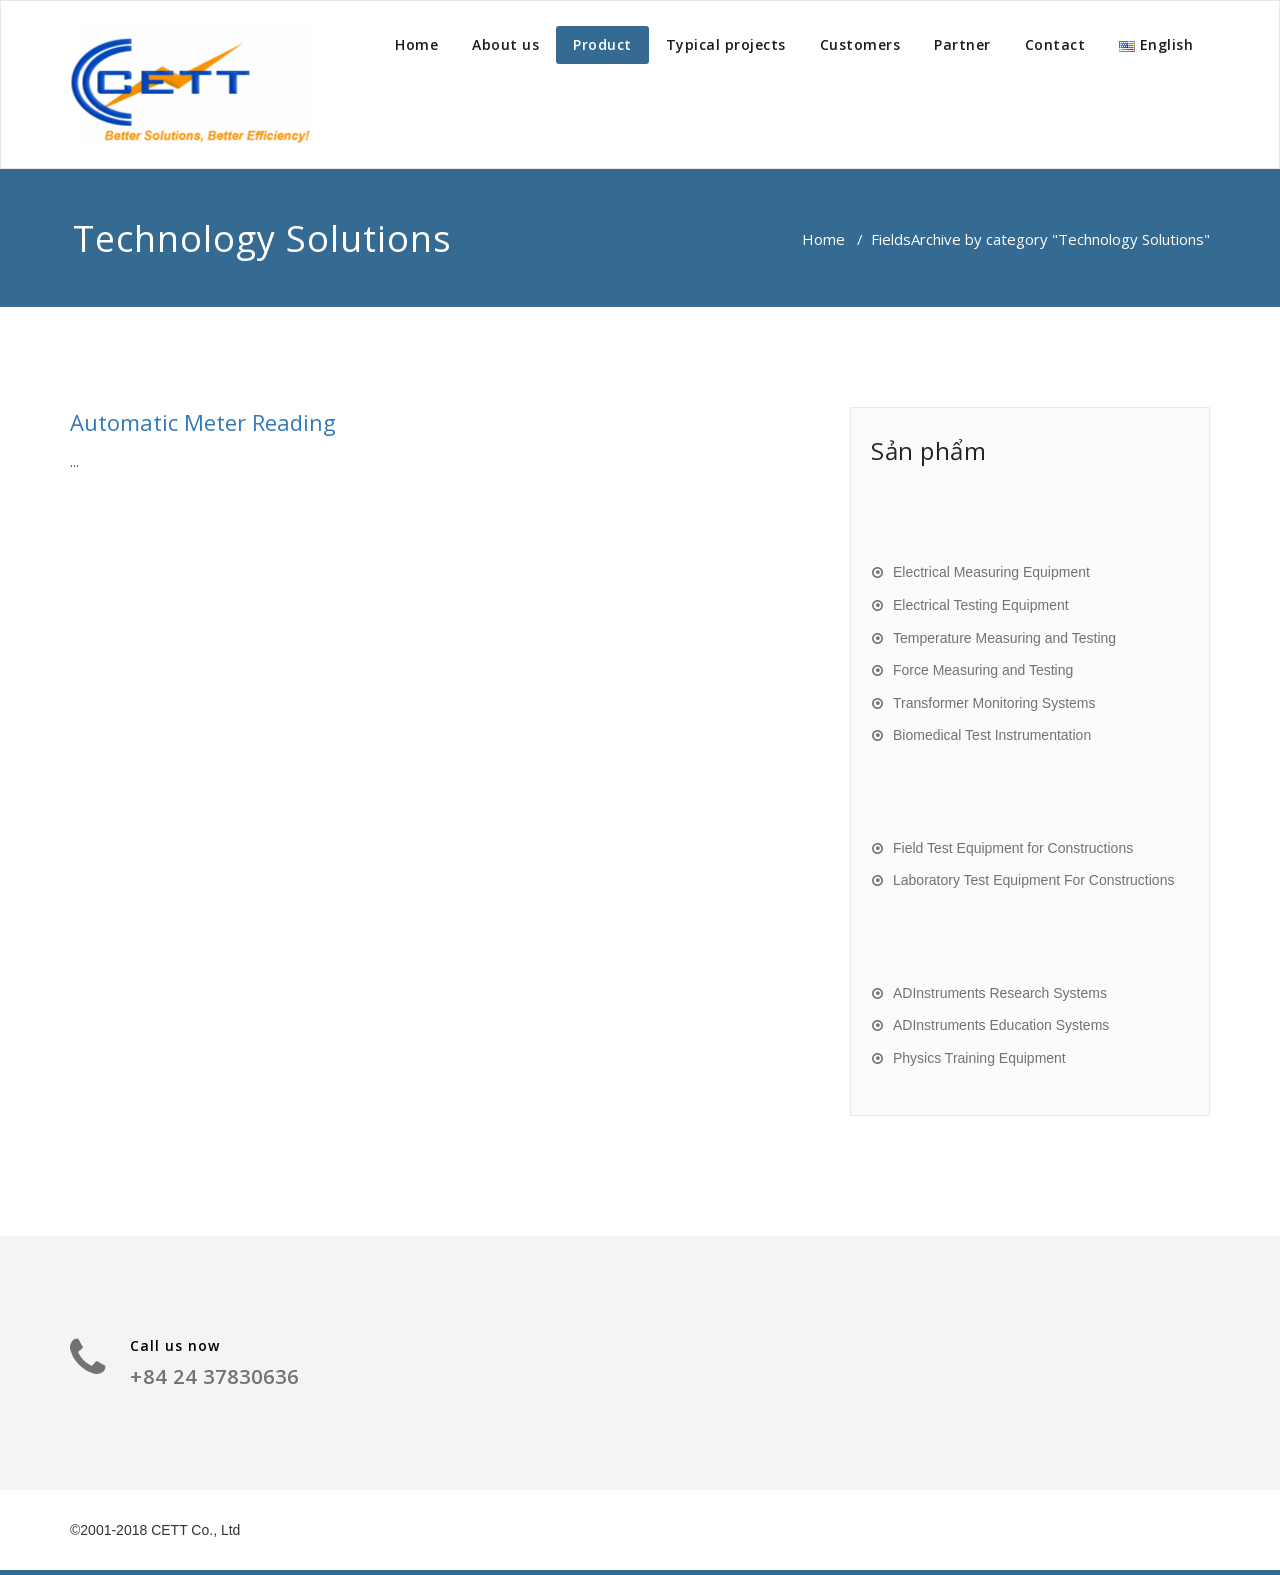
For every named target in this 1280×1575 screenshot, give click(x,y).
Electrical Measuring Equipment (991, 572)
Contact (1055, 44)
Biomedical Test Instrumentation (992, 735)
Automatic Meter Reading (203, 422)
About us (505, 44)
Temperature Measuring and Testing (1004, 638)
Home (416, 44)
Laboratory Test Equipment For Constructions (1033, 880)
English (1156, 44)
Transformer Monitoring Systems (994, 703)
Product (602, 44)
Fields (891, 239)
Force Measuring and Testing (983, 670)
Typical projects (726, 44)
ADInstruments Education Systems (1001, 1025)
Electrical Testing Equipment (981, 605)
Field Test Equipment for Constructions (1013, 848)
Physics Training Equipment (979, 1058)
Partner (962, 44)
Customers (860, 44)
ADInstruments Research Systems (1000, 993)
